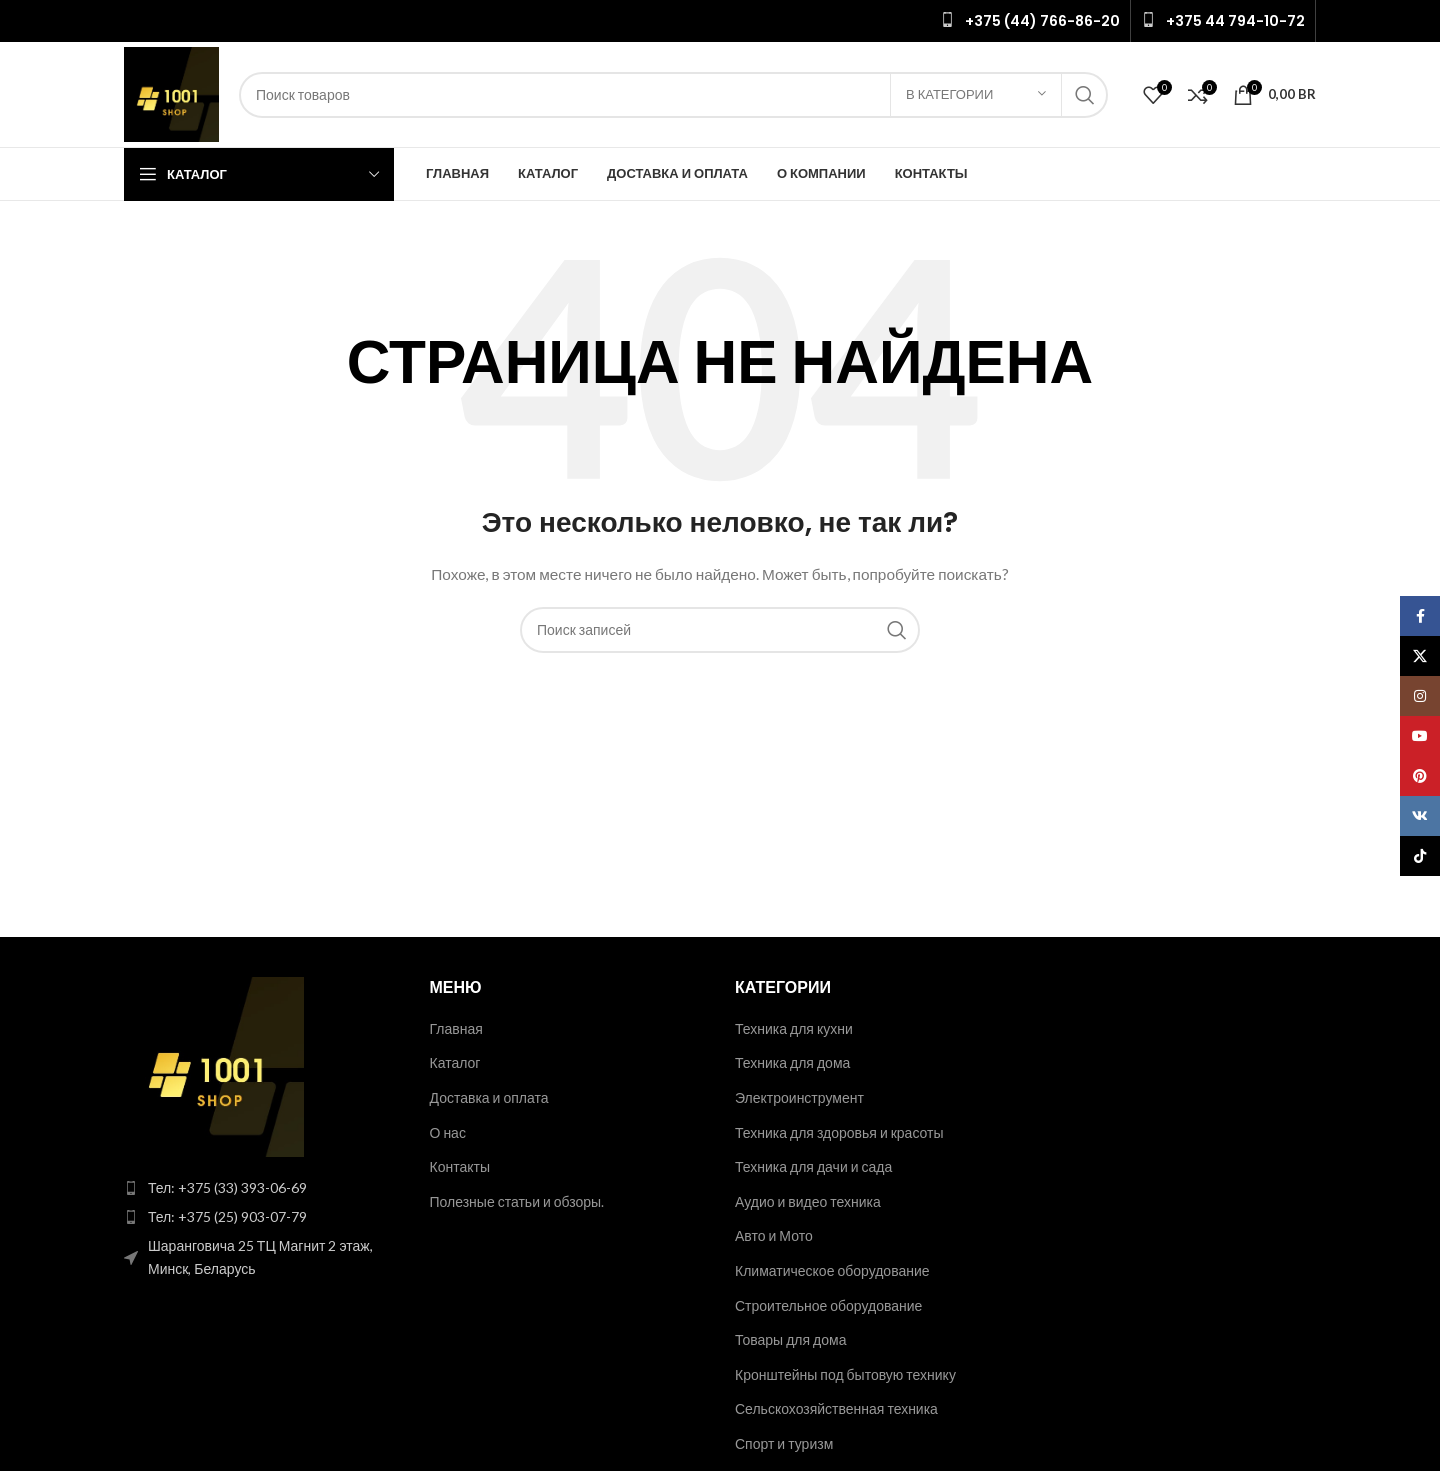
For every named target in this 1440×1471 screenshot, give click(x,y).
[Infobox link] (1030, 21)
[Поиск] (673, 95)
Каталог (455, 1062)
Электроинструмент (799, 1097)
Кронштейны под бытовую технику (845, 1374)
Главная (456, 1028)
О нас (448, 1132)
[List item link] (262, 1188)
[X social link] (1420, 656)
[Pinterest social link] (1420, 776)
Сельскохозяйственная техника (836, 1408)
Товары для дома (790, 1339)
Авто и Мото (774, 1235)
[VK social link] (1420, 816)
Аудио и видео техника (808, 1201)
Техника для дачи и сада (813, 1166)
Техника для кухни (794, 1028)
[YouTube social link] (1420, 736)
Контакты (460, 1166)
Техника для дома (792, 1062)
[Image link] (214, 1064)
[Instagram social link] (1420, 696)
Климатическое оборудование (832, 1270)
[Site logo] (171, 92)
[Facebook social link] (1420, 616)
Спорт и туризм (784, 1443)
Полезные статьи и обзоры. (517, 1201)
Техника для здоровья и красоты (839, 1132)
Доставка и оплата (489, 1097)
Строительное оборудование (828, 1305)
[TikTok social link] (1420, 856)
